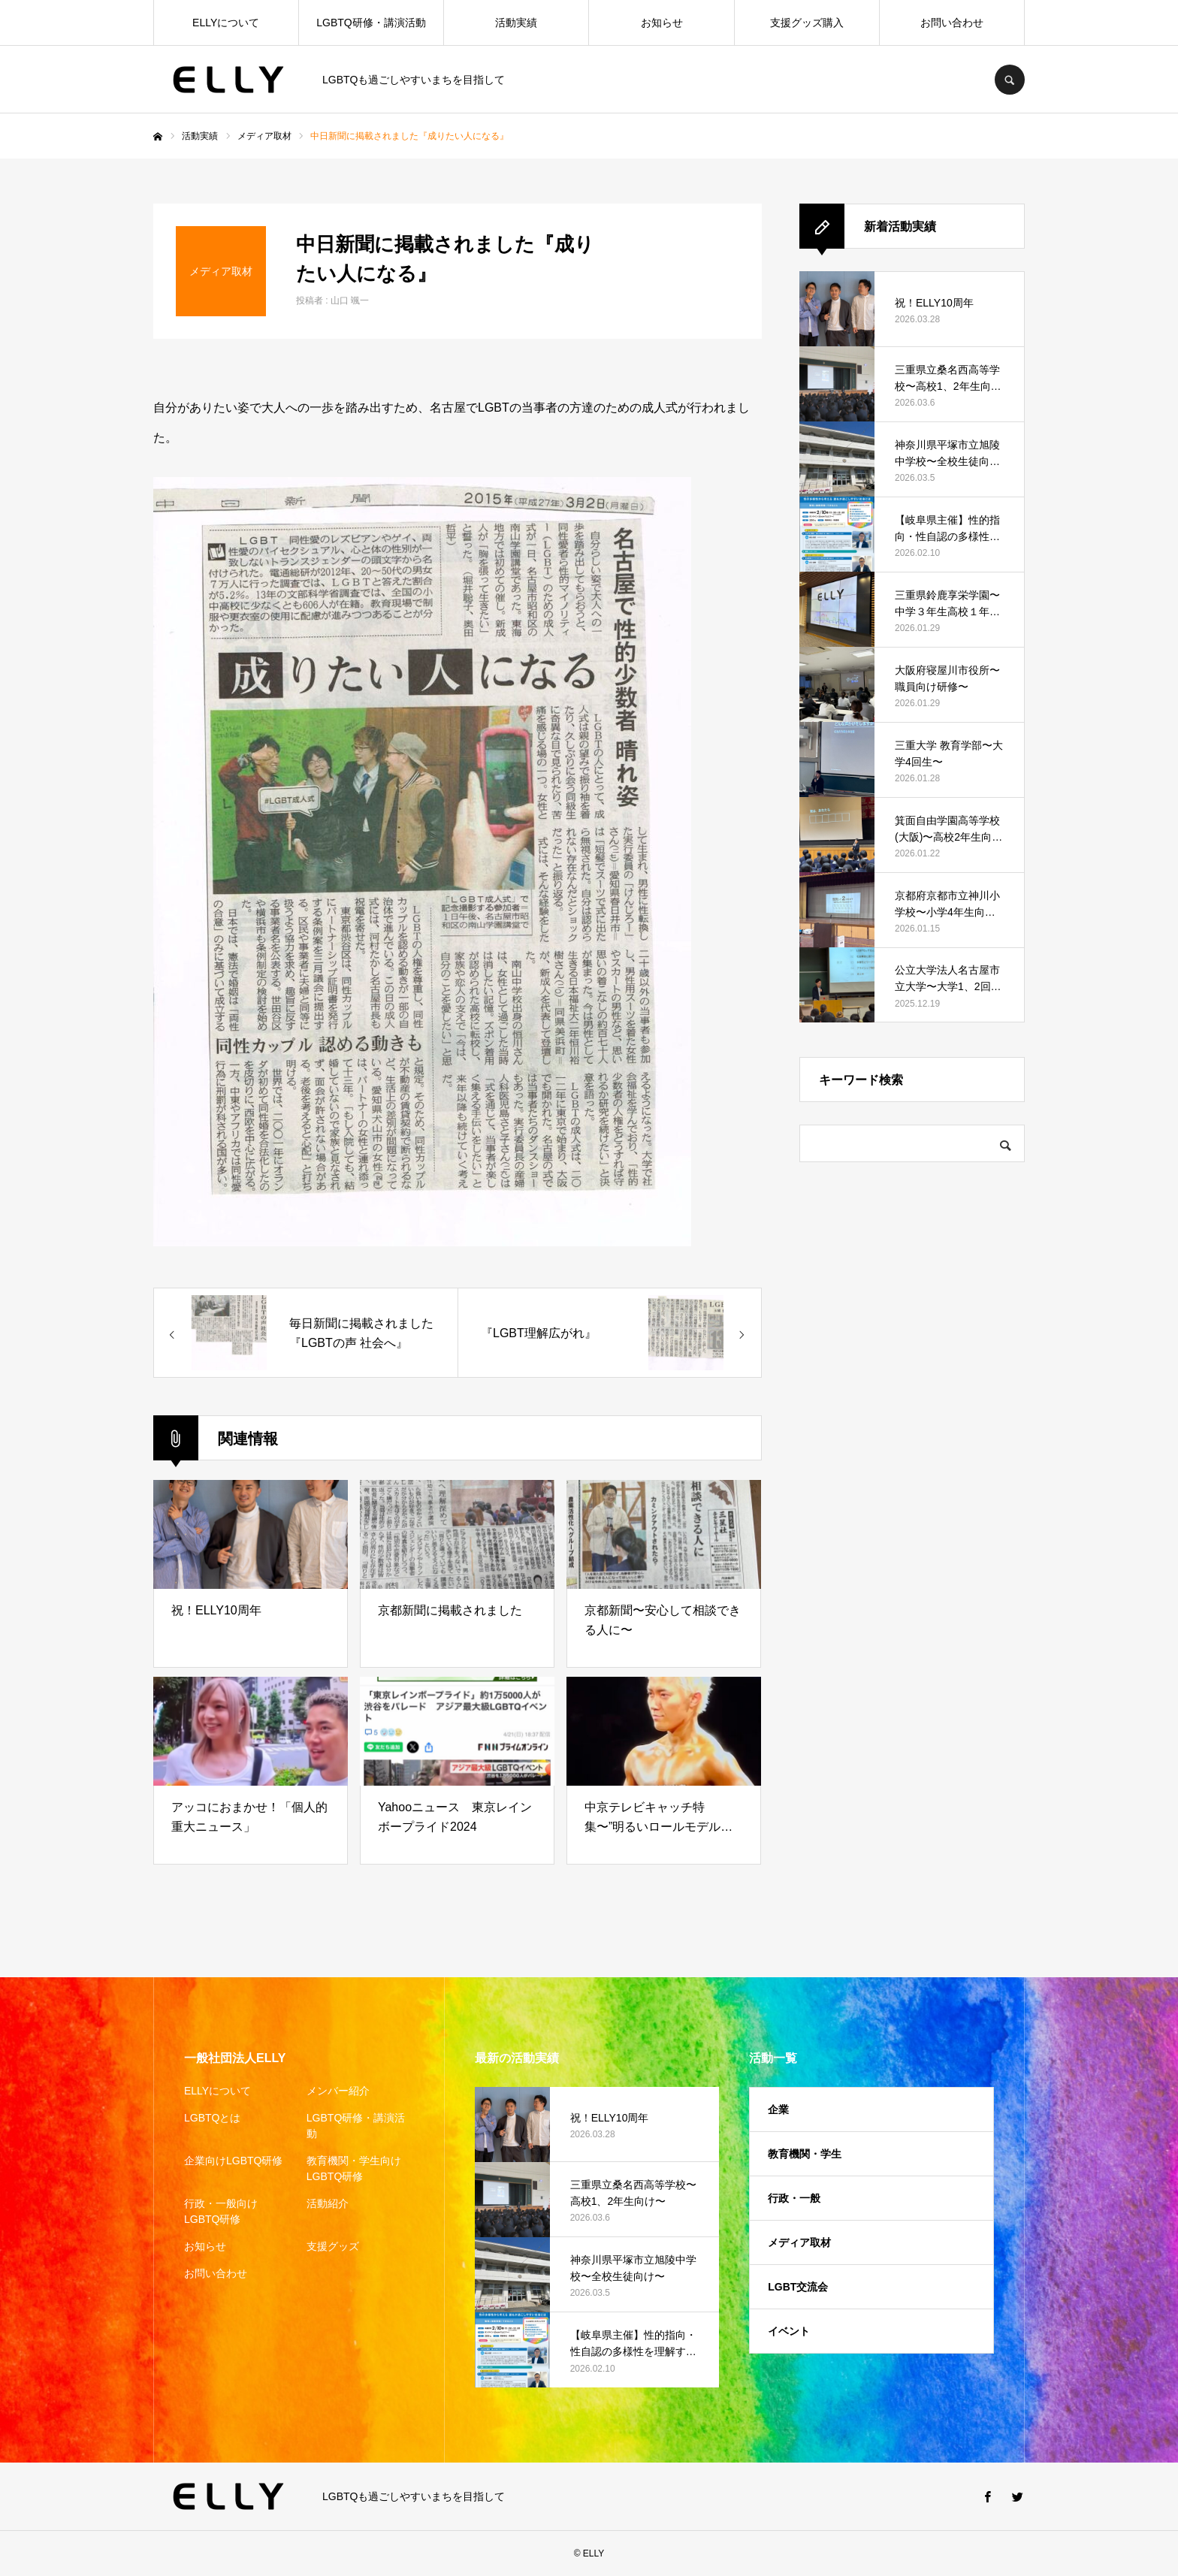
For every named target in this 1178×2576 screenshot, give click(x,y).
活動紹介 (328, 2203)
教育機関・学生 (804, 2154)
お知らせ (662, 23)
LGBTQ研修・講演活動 (370, 23)
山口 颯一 (350, 300)
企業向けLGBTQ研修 (233, 2161)
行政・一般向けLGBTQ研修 (221, 2211)
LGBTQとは (212, 2118)
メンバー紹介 (338, 2091)
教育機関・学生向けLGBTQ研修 (354, 2168)
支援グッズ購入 (807, 23)
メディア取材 (799, 2242)
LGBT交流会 (798, 2287)
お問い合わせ (951, 23)
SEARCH (1010, 80)
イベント (789, 2331)
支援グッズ (333, 2246)
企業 (778, 2109)
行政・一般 (794, 2198)
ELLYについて (225, 23)
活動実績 (516, 23)
